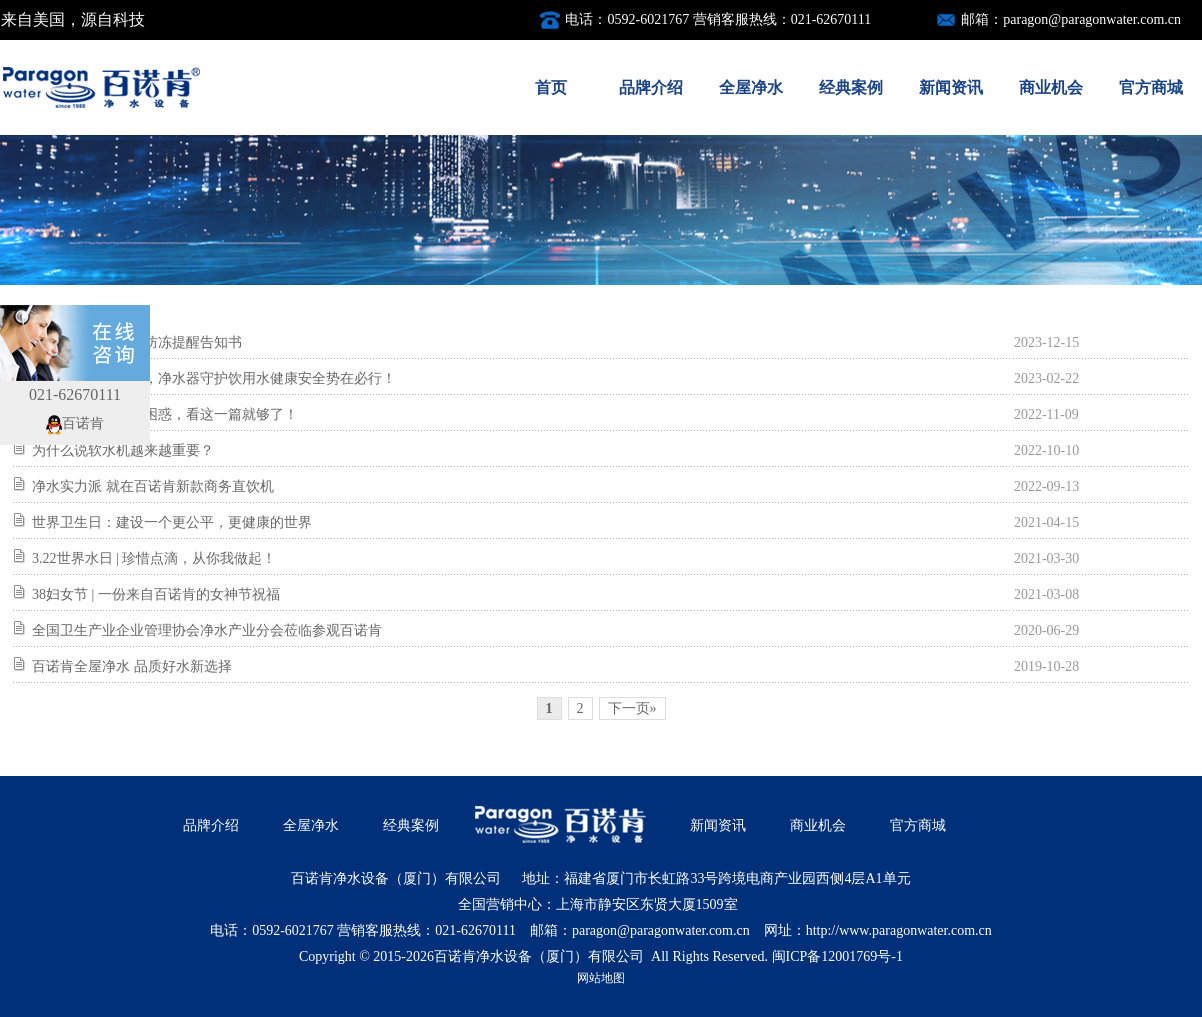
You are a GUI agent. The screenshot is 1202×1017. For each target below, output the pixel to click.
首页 (551, 87)
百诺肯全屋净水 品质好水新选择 (132, 666)
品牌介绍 (651, 87)
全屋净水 (751, 87)
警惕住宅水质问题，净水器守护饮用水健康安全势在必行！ (214, 378)
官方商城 (1151, 87)
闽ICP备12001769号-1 (837, 956)
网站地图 (601, 978)
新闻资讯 (951, 87)
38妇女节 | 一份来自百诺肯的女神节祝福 (156, 594)
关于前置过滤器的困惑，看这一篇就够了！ (165, 414)
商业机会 (1051, 87)
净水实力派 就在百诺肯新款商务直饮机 (153, 486)
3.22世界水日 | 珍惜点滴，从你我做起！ (154, 558)
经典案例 (851, 87)
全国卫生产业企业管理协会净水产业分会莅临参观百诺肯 (207, 630)
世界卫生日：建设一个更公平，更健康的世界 (172, 522)
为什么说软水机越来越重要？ (123, 450)
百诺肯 (75, 423)
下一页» (632, 708)
